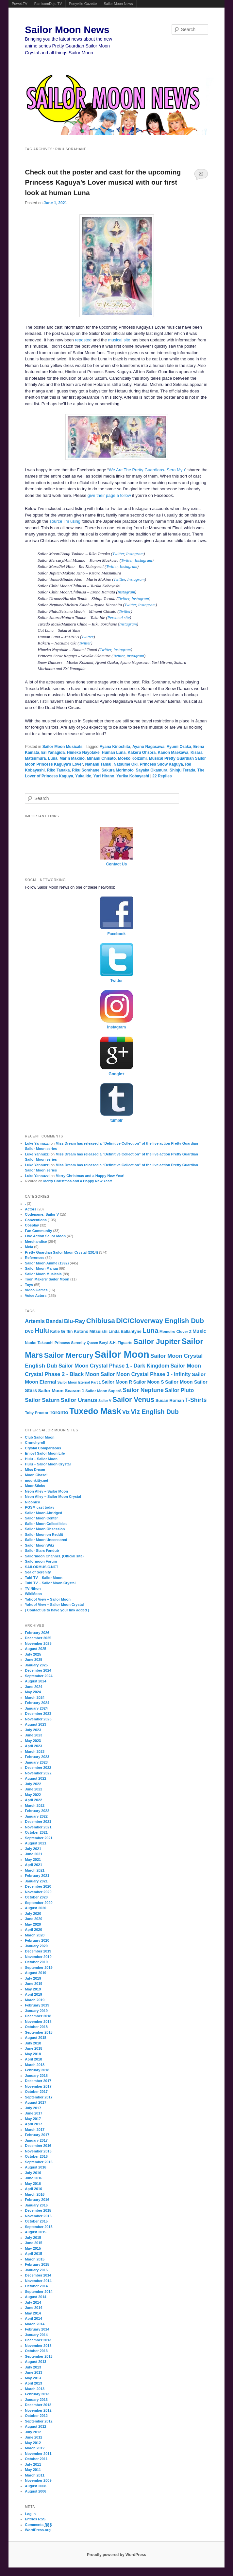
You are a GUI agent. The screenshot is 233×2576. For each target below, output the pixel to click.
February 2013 (37, 2394)
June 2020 (33, 1919)
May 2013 (33, 2378)
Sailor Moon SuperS (103, 1390)
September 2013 (38, 2356)
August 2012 (35, 2426)
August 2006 (35, 2491)
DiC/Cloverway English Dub (160, 1320)
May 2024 (33, 1692)
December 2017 (38, 2081)
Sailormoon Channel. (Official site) (54, 1556)
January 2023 (36, 1762)
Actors (30, 1209)
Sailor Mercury (68, 1355)
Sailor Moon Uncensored (46, 1540)
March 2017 (34, 2130)
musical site (119, 339)
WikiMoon (33, 1594)
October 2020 (36, 1897)
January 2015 (36, 2270)
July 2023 (33, 1730)
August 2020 (35, 1908)
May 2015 (33, 2248)
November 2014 (38, 2281)
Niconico (32, 1502)
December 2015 (38, 2210)
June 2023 (33, 1735)
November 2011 (38, 2454)
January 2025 (36, 1665)
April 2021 (33, 1865)
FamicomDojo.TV (48, 4)
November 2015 (38, 2216)
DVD (29, 1331)
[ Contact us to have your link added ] (57, 1610)
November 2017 (38, 2086)
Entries (35, 2519)
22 (201, 174)
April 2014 (33, 2318)
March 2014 (34, 2324)
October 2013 (36, 2351)
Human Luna (113, 752)
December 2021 (38, 1821)
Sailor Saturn (42, 1400)
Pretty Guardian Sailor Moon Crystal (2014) (61, 1252)
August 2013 (35, 2362)
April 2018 (33, 2059)
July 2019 (33, 1978)
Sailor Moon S (148, 1382)
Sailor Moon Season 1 (61, 1390)
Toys (29, 1285)
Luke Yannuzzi (37, 1143)
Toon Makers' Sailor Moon (47, 1279)
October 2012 (36, 2416)
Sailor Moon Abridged (43, 1513)
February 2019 (37, 2005)
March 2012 (34, 2448)
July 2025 (33, 1654)
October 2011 (36, 2459)
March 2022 (34, 1805)
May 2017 (33, 2119)
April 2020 (33, 1930)
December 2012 (38, 2405)
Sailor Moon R (117, 1382)
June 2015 (33, 2243)
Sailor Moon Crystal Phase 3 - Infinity (146, 1374)
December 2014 (38, 2275)
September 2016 (38, 2162)
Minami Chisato (101, 758)
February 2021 (37, 1876)
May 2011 (33, 2470)
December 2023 (38, 1713)
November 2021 (38, 1827)
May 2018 (33, 2054)
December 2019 (38, 1951)
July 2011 (33, 2464)
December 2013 (38, 2340)
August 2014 (35, 2297)
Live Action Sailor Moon (45, 1236)
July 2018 (33, 2043)
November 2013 (38, 2346)
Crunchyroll (35, 1442)
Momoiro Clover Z (175, 1331)
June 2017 (33, 2113)
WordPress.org (38, 2530)
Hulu (42, 1330)
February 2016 (37, 2200)
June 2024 (33, 1687)
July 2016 (33, 2173)
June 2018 (33, 2048)
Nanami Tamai (98, 764)
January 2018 (36, 2075)
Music (199, 1331)
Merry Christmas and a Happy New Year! (90, 1176)
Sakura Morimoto (118, 770)
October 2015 (36, 2221)
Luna (53, 758)
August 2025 (35, 1649)
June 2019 (33, 1984)
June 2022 (33, 1789)
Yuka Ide (83, 776)
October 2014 (36, 2286)
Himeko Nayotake (83, 752)
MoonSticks (35, 1486)
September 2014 (38, 2292)
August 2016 (35, 2167)
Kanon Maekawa (173, 752)
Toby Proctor (36, 1412)
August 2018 (35, 2038)
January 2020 (36, 1946)
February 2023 (37, 1757)
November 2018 (38, 2021)
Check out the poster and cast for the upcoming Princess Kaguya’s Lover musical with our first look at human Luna (103, 182)
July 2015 (33, 2238)
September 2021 (38, 1838)
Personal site (119, 617)
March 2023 (34, 1751)
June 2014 (33, 2308)
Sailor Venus (133, 1400)
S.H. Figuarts (120, 1343)
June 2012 (33, 2437)
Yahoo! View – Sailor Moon (48, 1599)
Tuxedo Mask (95, 1411)
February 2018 (37, 2070)
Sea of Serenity (38, 1572)
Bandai (54, 1321)
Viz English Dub (155, 1411)
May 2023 (33, 1741)
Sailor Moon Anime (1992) (47, 1263)
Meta (29, 1247)
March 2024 (34, 1697)
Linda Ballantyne (124, 1331)
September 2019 (38, 1967)
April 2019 (33, 1994)
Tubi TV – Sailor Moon (43, 1578)
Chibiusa (100, 1320)
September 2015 (38, 2227)
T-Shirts (196, 1400)
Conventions (36, 1220)
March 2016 (34, 2194)
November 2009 (38, 2480)
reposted (83, 339)
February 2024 (37, 1703)
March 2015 (34, 2259)
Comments (38, 2525)
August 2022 (35, 1778)
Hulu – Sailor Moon (41, 1459)
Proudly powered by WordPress (116, 2554)
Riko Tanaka (58, 770)
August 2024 (35, 1681)
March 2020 (34, 1935)
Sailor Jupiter (156, 1341)
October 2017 (36, 2092)
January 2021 (36, 1881)
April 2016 (33, 2189)
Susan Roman (170, 1400)
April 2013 (33, 2383)
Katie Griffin (61, 1331)
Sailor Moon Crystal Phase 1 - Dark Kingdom (113, 1366)
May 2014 (33, 2313)
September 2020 (38, 1903)
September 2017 (38, 2097)
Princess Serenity (70, 1343)
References (34, 1258)
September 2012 (38, 2421)
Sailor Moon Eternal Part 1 (79, 1382)
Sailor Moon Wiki (39, 1545)
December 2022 (38, 1767)
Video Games (36, 1290)
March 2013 (34, 2389)
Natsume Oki (126, 764)
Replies (162, 776)
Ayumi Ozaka (179, 746)
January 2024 (36, 1708)
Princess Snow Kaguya (161, 764)
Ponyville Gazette (83, 4)
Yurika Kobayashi (132, 776)
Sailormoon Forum (41, 1561)
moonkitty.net (36, 1480)
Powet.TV (19, 4)
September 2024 (38, 1676)
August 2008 (35, 2486)
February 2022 (37, 1811)
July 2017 (33, 2108)
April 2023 (33, 1746)
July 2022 (33, 1784)
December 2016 (38, 2146)
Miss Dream (35, 1470)
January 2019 (36, 2011)
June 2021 (33, 1854)
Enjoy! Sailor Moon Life (45, 1453)
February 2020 (37, 1940)
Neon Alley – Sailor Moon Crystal (53, 1496)
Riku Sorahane (85, 770)
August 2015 (35, 2232)
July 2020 (33, 1913)
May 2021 (33, 1859)
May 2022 (33, 1795)
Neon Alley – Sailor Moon (46, 1491)
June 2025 (33, 1659)
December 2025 (38, 1638)
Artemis (35, 1321)
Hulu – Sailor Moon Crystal (48, 1464)
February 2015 (37, 2264)
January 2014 (36, 2335)
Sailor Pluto (179, 1390)
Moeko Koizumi (132, 758)
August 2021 (35, 1843)
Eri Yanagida (53, 752)
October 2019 (36, 1962)
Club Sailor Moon (39, 1437)
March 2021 (34, 1870)
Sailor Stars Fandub (42, 1550)
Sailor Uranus (79, 1400)
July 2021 (33, 1849)
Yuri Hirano (103, 776)
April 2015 (33, 2254)
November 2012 (38, 2410)
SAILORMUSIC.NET (41, 1567)
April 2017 (33, 2124)
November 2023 (38, 1719)
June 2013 (33, 2372)
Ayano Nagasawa (148, 746)
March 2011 (34, 2475)
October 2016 (36, 2156)
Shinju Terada (182, 770)
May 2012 (33, 2443)
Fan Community (38, 1231)
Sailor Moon (121, 1354)
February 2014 (37, 2329)
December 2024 (38, 1670)
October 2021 (36, 1832)
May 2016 (33, 2184)
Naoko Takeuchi (39, 1343)
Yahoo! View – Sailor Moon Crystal (54, 1604)
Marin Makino (72, 758)
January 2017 (36, 2140)
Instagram (134, 553)
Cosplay (32, 1225)
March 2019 (34, 2000)
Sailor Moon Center (41, 1518)
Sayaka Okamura (151, 770)
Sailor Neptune (143, 1390)
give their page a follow (109, 495)
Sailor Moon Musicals (62, 746)
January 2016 (36, 2205)
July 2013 (33, 2367)
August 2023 (35, 1724)
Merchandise (36, 1241)
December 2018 (38, 2016)
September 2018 (38, 2032)
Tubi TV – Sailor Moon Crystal (50, 1583)
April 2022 (33, 1800)
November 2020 (38, 1892)
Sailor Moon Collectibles (46, 1524)
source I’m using (64, 521)
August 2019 (35, 1973)
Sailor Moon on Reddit (44, 1534)
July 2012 (33, 2432)
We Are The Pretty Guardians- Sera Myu (147, 469)
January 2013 (36, 2400)
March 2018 (34, 2065)
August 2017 (35, 2102)
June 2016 (33, 2178)
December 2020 (38, 1886)
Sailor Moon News (118, 4)
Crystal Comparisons (43, 1448)
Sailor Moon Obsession (45, 1529)
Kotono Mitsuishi (91, 1331)
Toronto (58, 1412)
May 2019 (33, 1989)
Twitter (118, 553)
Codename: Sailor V (42, 1214)
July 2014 (33, 2302)
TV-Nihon (33, 1588)
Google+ (116, 1074)
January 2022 (36, 1816)
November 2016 (38, 2151)
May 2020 (33, 1924)
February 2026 (37, 1633)
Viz (126, 1412)
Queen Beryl (97, 1343)
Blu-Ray (74, 1321)
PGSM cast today (39, 1507)
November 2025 (38, 1643)
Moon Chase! (36, 1475)
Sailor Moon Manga (41, 1268)
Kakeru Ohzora (142, 752)
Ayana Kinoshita (115, 746)
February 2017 (37, 2135)
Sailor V (104, 1401)
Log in (30, 2514)
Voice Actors (35, 1295)
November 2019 (38, 1957)
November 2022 (38, 1773)
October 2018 (36, 2027)
